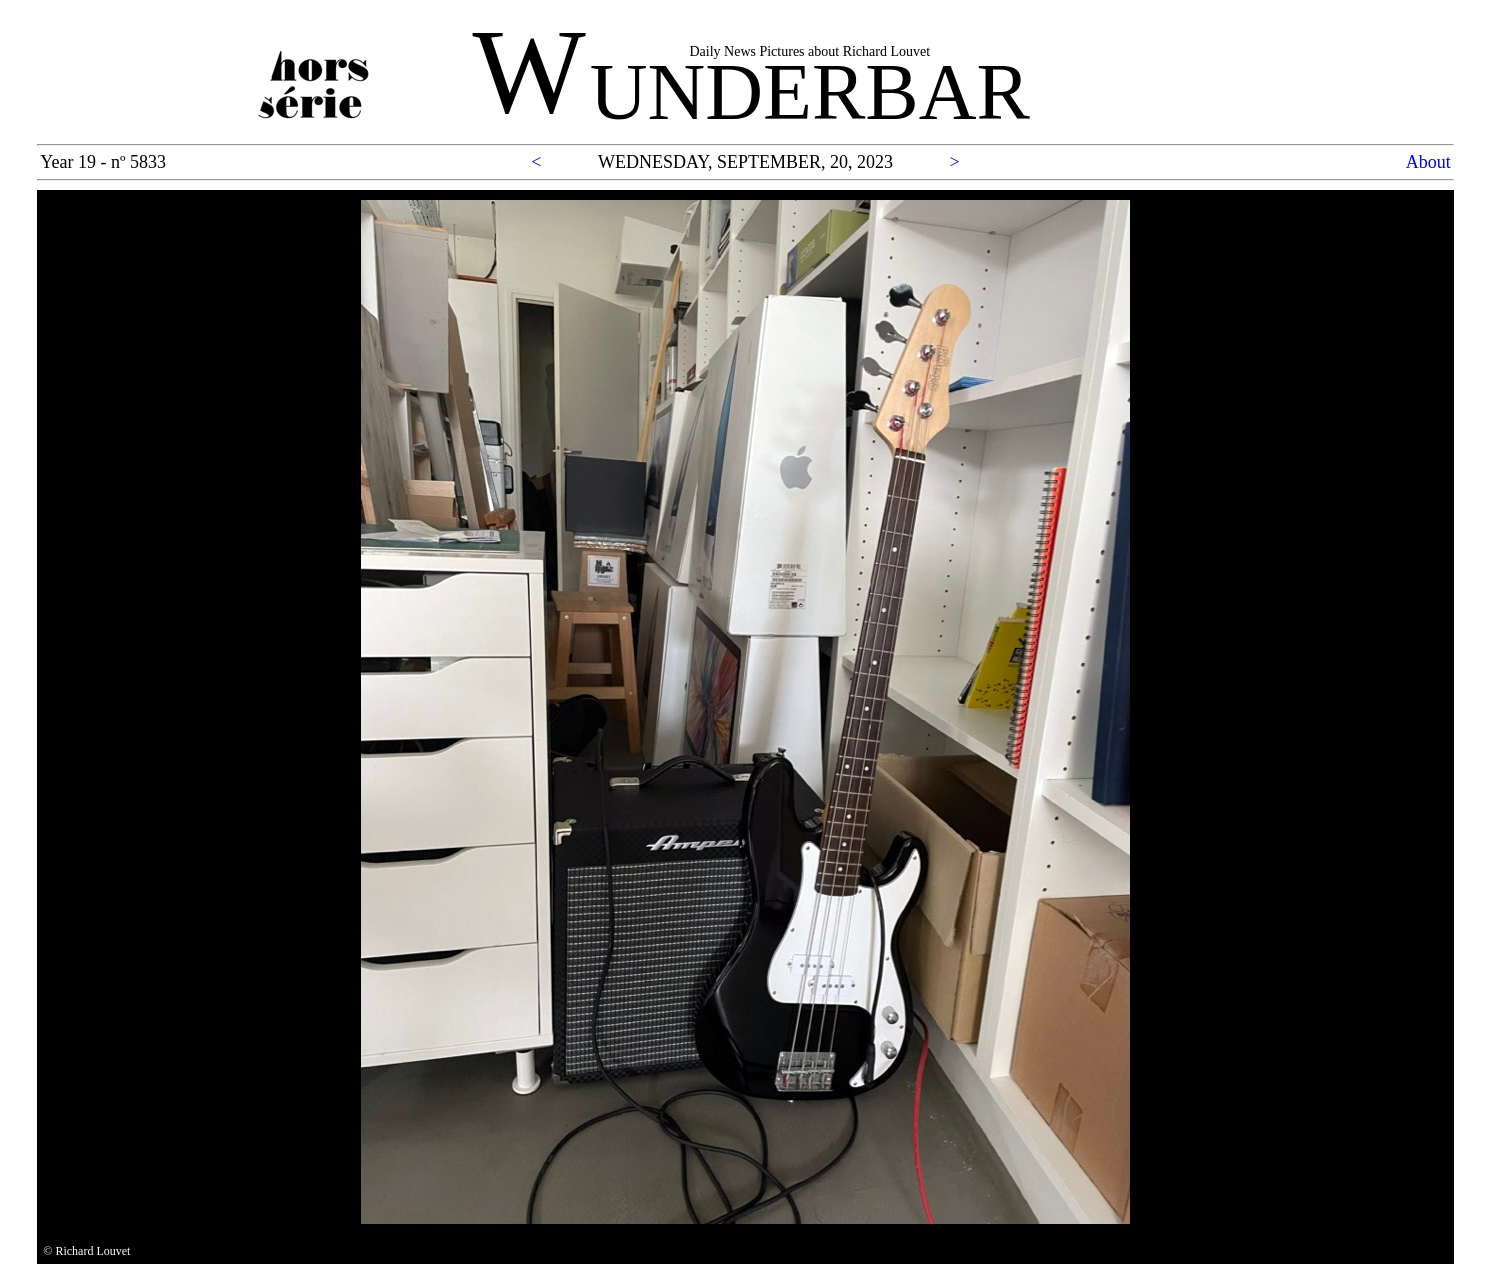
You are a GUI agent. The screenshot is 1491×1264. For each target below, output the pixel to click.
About (1428, 162)
